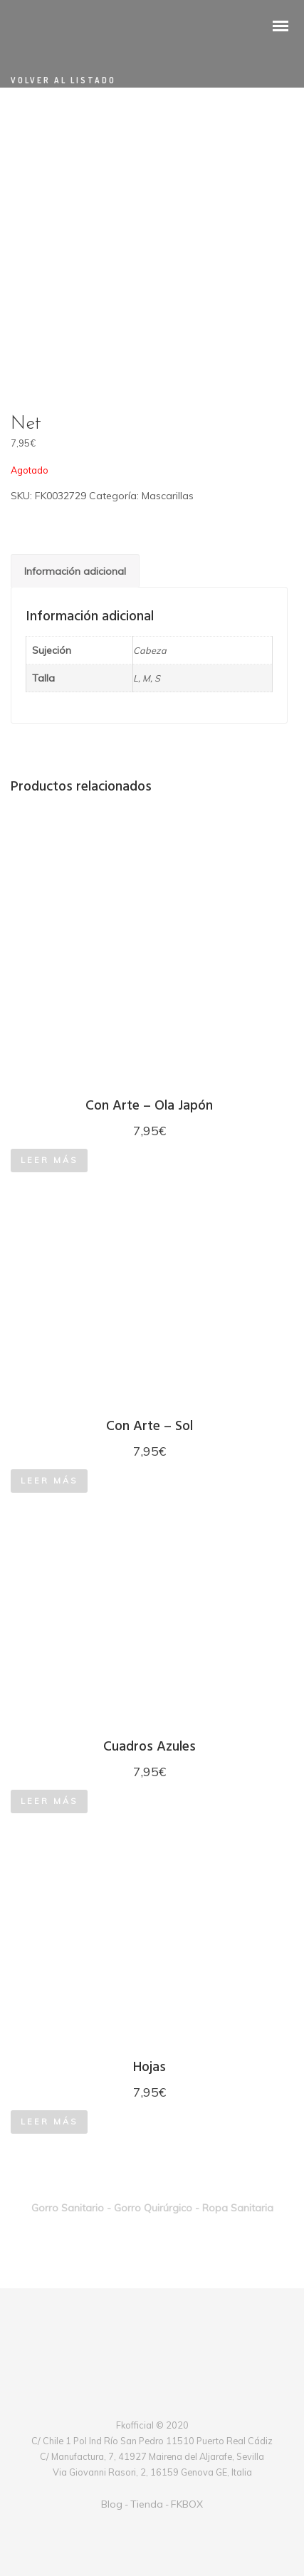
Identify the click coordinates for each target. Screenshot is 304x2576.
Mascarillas (168, 495)
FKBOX (187, 2504)
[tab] (75, 571)
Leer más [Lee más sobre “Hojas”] (49, 2122)
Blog (111, 2504)
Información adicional (75, 571)
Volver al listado (63, 80)
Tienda (146, 2504)
